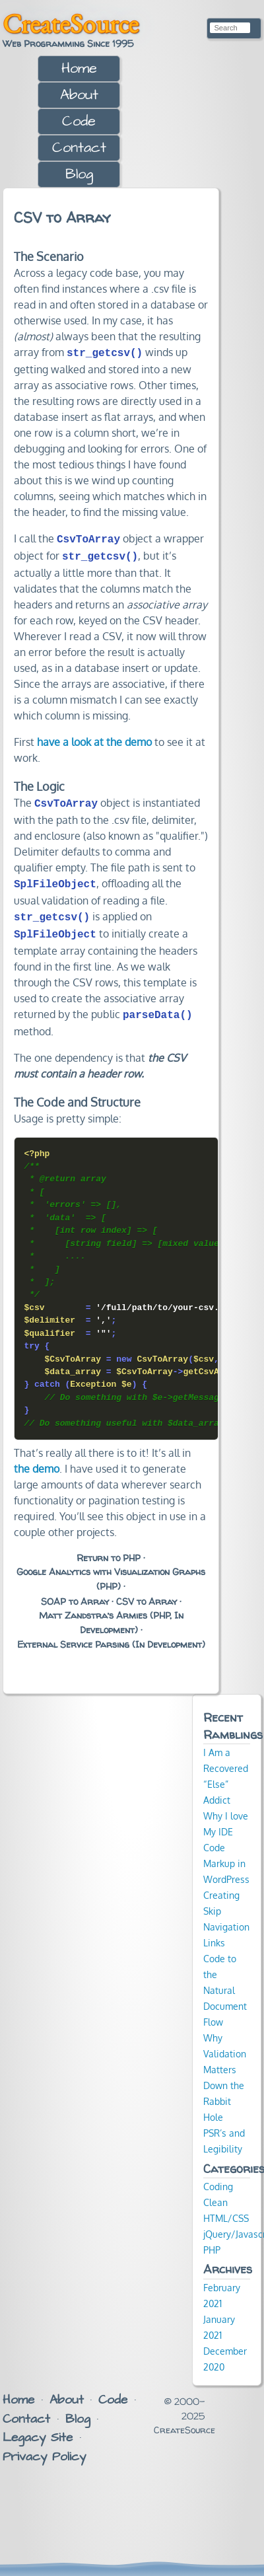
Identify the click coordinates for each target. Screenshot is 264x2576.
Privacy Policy (44, 2446)
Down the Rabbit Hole (223, 2090)
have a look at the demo (94, 738)
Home (79, 68)
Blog (79, 174)
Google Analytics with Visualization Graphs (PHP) (110, 1568)
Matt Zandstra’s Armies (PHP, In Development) (111, 1612)
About (79, 95)
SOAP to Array (75, 1591)
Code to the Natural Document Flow (225, 1979)
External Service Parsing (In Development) (111, 1633)
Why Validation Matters (224, 2043)
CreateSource (71, 24)
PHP (211, 2239)
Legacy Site (38, 2427)
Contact (79, 147)
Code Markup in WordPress (226, 1852)
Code (79, 121)
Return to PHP (109, 1547)
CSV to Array (146, 1591)
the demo (36, 1458)
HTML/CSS (226, 2207)
